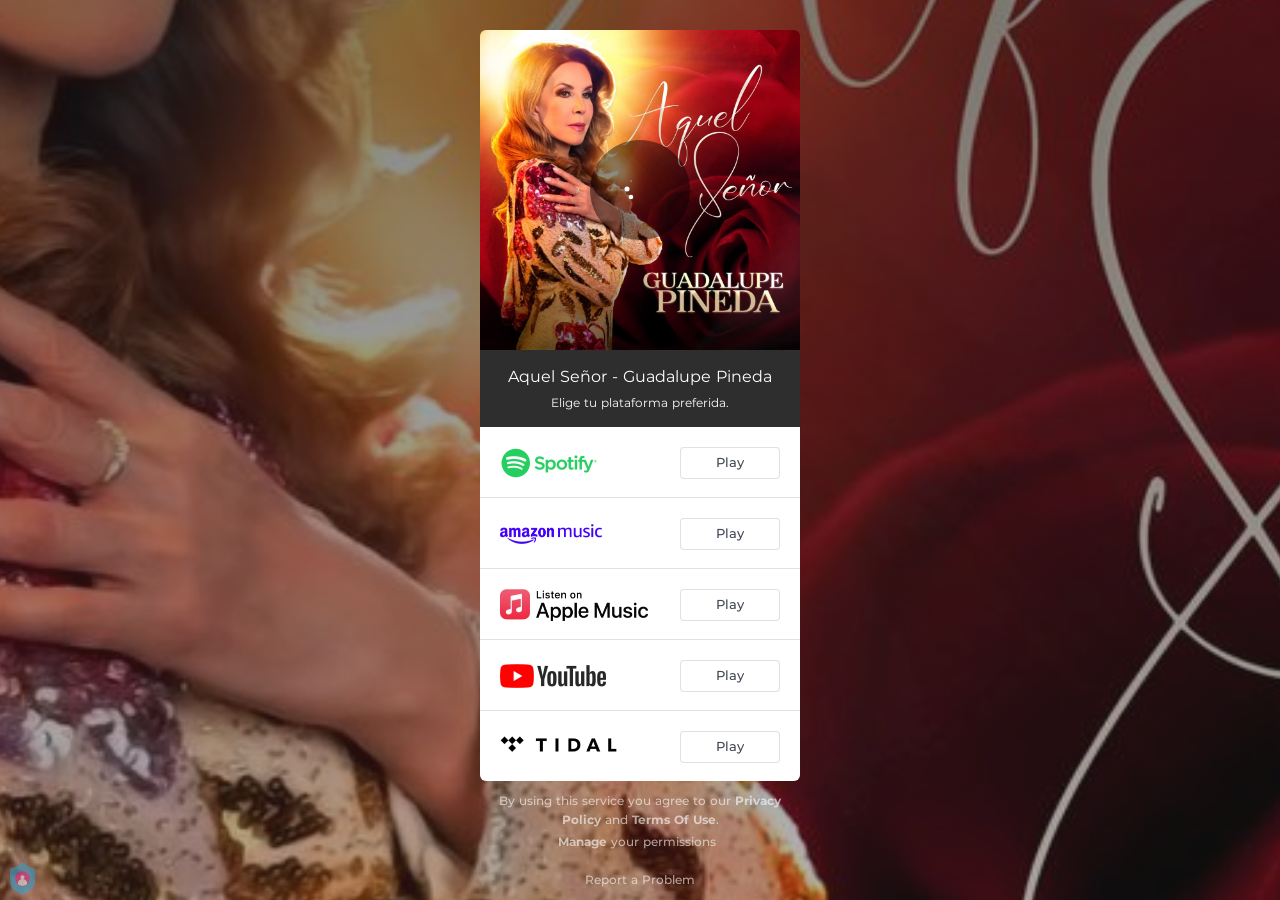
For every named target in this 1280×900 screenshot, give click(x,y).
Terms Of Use (674, 819)
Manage (582, 841)
